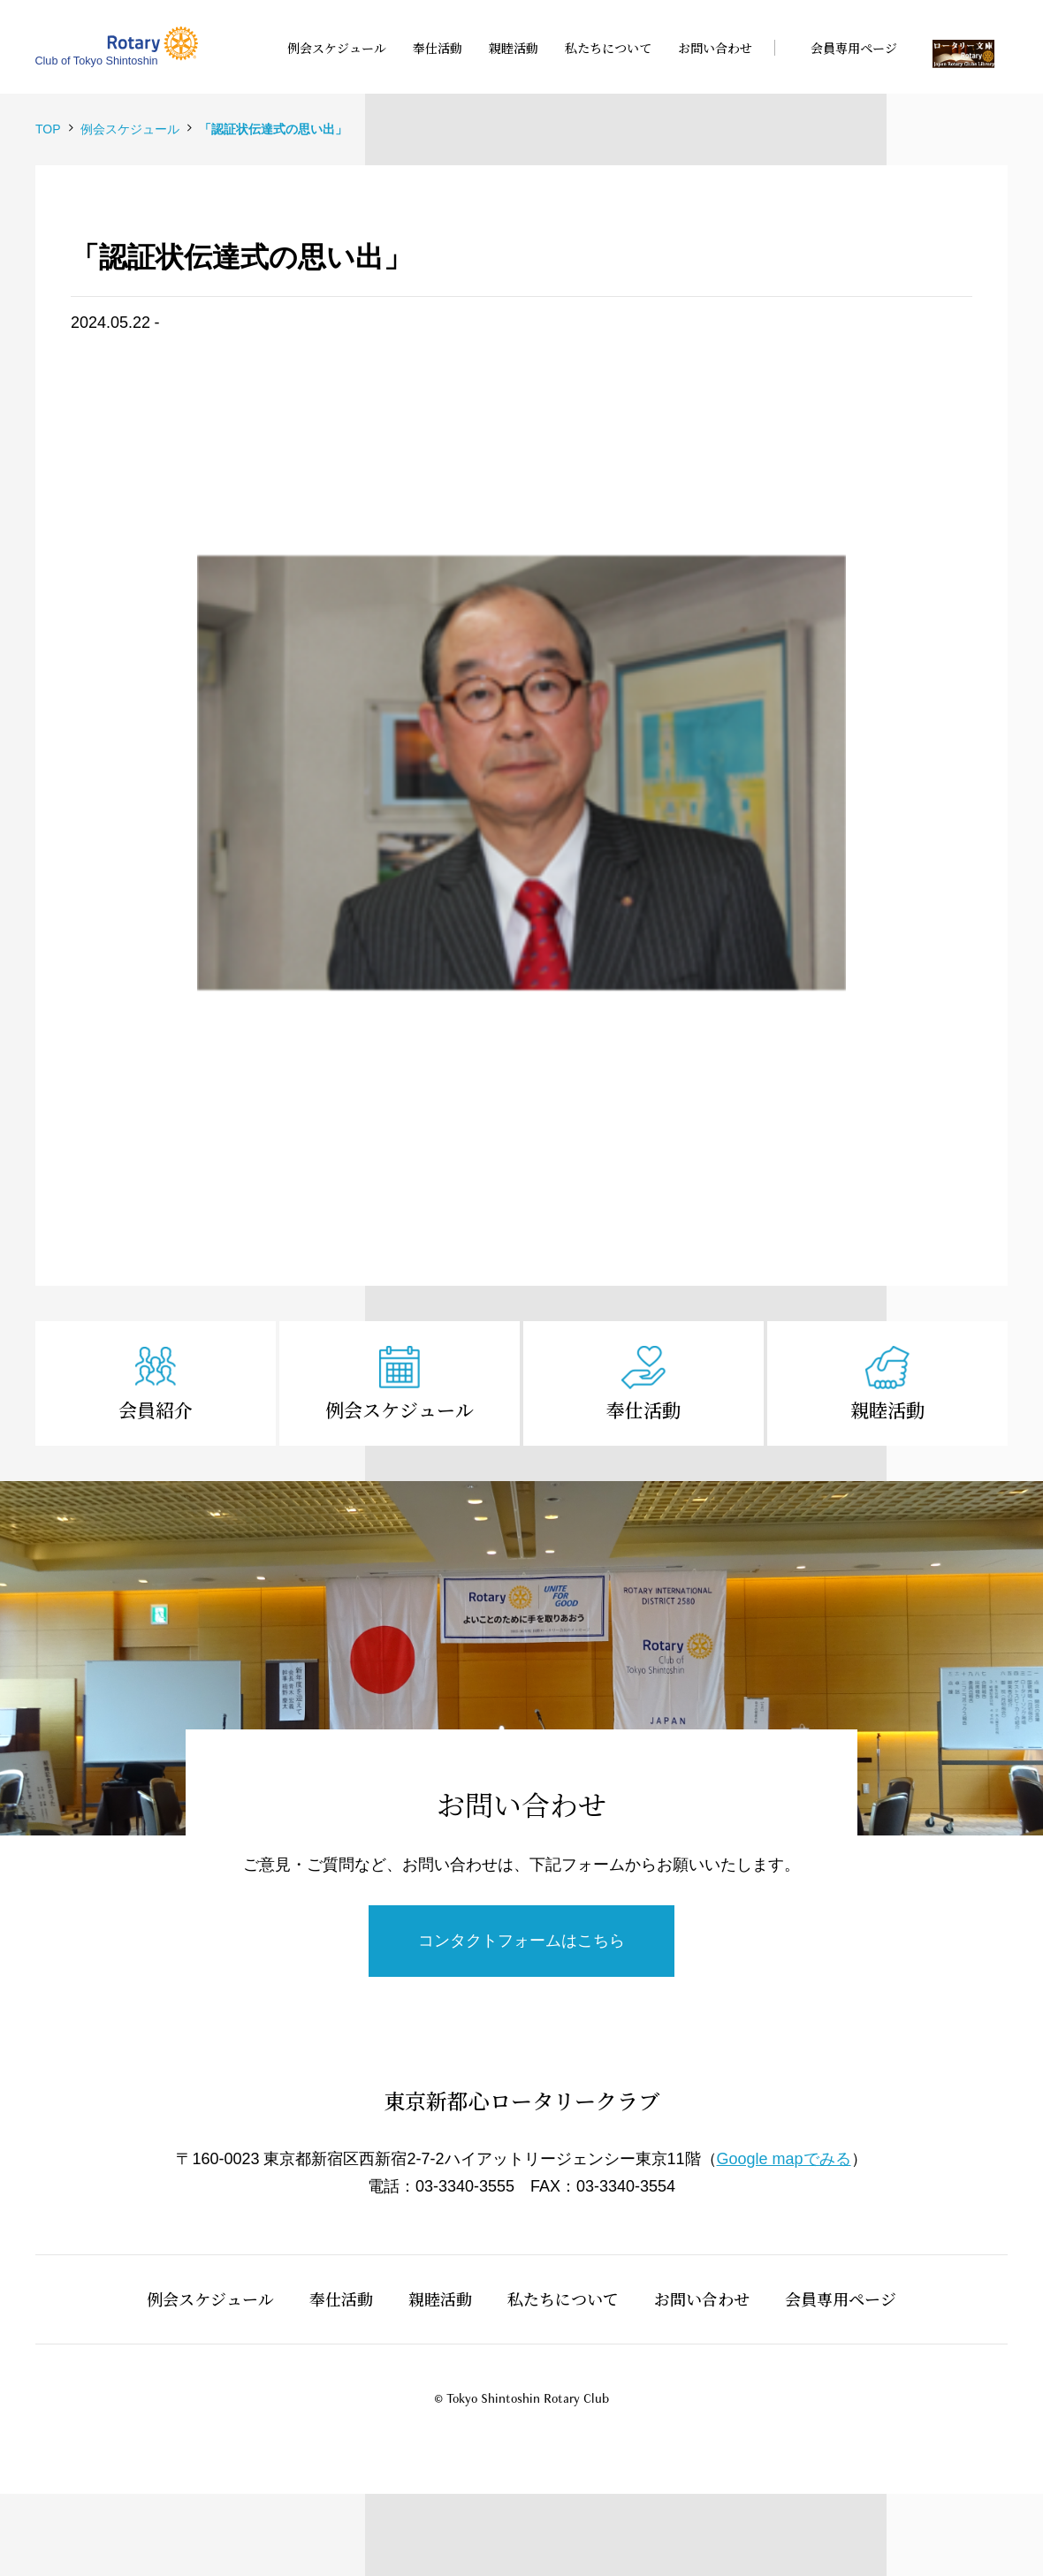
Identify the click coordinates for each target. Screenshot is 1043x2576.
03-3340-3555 (464, 2186)
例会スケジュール (399, 1409)
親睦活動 (887, 1409)
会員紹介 (155, 1409)
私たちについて (563, 2298)
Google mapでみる (784, 2159)
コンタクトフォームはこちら (521, 1940)
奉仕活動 (643, 1409)
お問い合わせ (702, 2298)
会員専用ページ (840, 2298)
